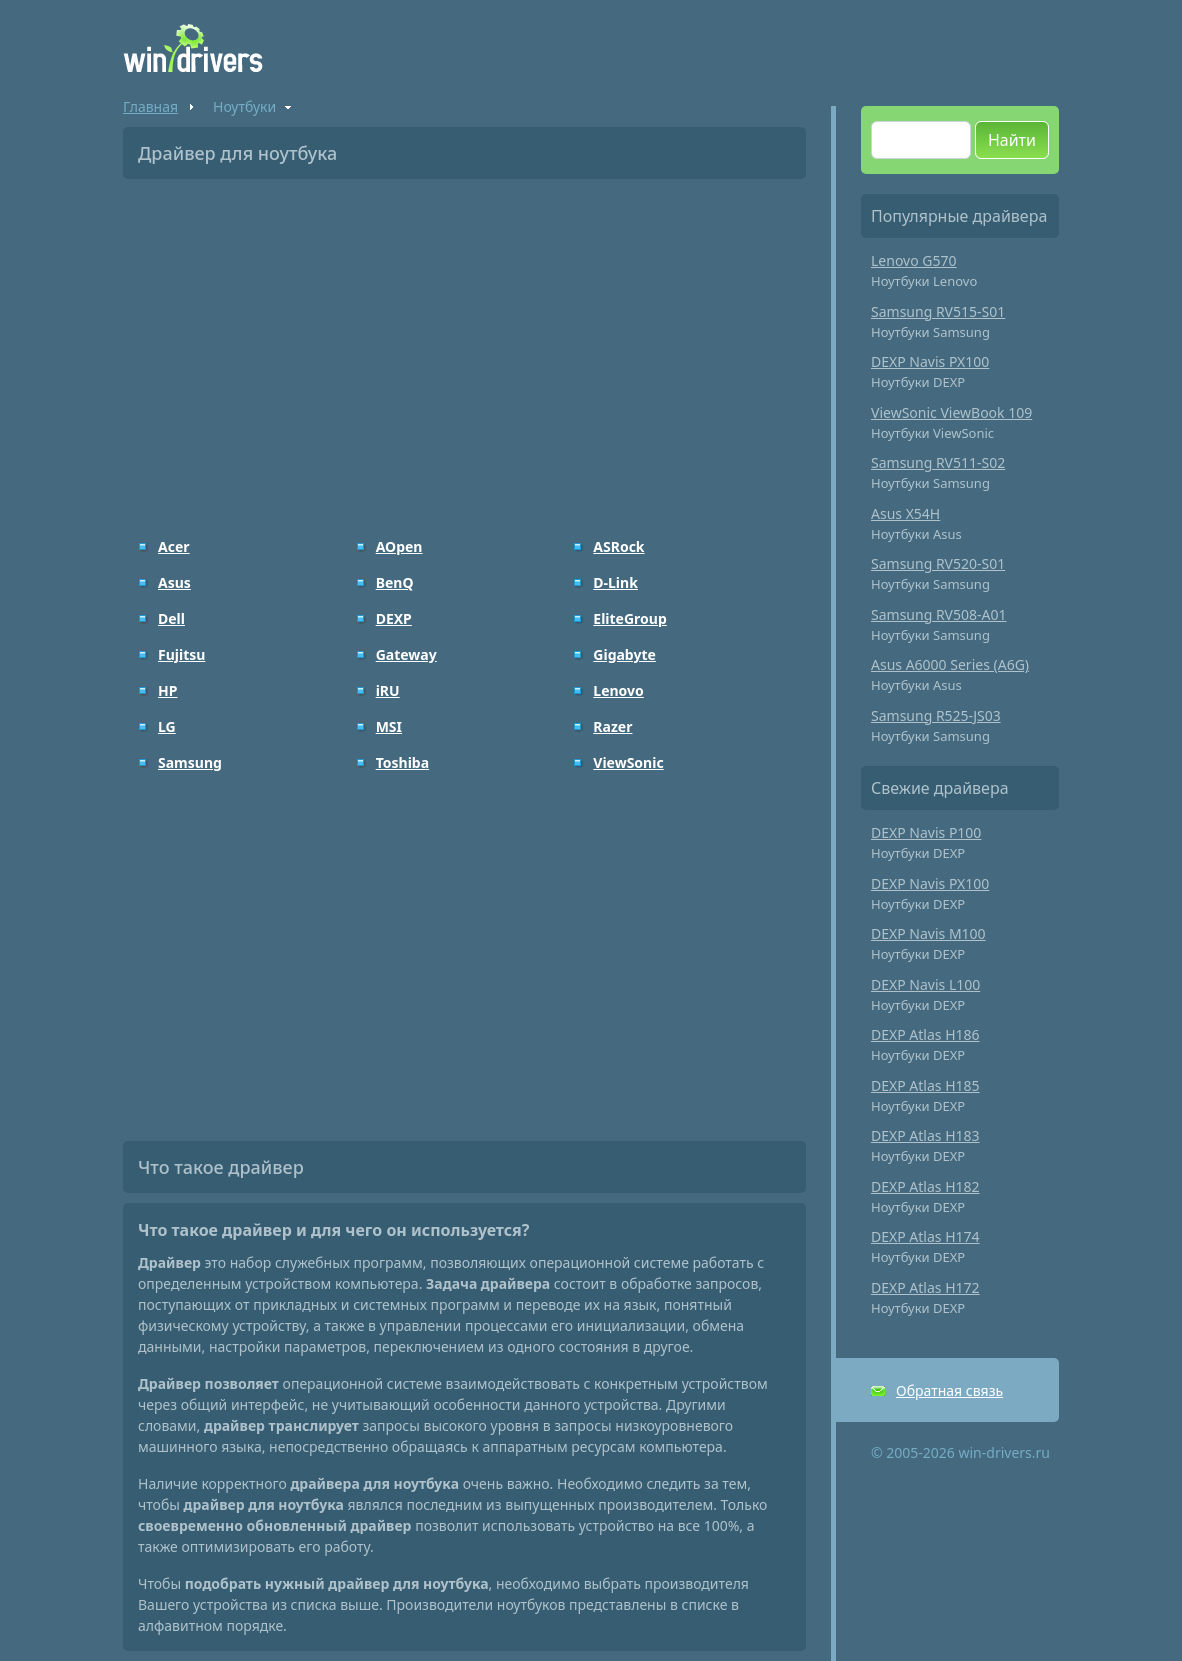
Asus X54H (905, 513)
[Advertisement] (464, 344)
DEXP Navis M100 (928, 933)
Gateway (406, 654)
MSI (389, 726)
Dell (171, 618)
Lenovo (618, 690)
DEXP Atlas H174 (925, 1236)
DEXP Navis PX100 (930, 361)
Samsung (190, 762)
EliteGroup (629, 618)
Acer (174, 546)
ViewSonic (628, 762)
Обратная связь (949, 1390)
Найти (1012, 140)
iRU (388, 690)
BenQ (395, 582)
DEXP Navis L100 (925, 984)
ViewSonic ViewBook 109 (951, 412)
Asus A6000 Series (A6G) (950, 664)
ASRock (618, 546)
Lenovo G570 (914, 260)
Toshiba (402, 762)
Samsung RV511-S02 (938, 462)
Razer (612, 726)
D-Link (615, 582)
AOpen (399, 546)
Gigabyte (624, 654)
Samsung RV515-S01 (938, 311)
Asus (174, 582)
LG (167, 726)
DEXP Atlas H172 (925, 1287)
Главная (150, 106)
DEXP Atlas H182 (925, 1186)
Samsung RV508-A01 (939, 614)
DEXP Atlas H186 (925, 1034)
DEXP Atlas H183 (925, 1135)
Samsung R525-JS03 (936, 715)
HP (167, 690)
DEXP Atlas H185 (925, 1085)
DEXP (394, 618)
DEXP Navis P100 (926, 832)
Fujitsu (181, 654)
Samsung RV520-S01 (938, 563)
